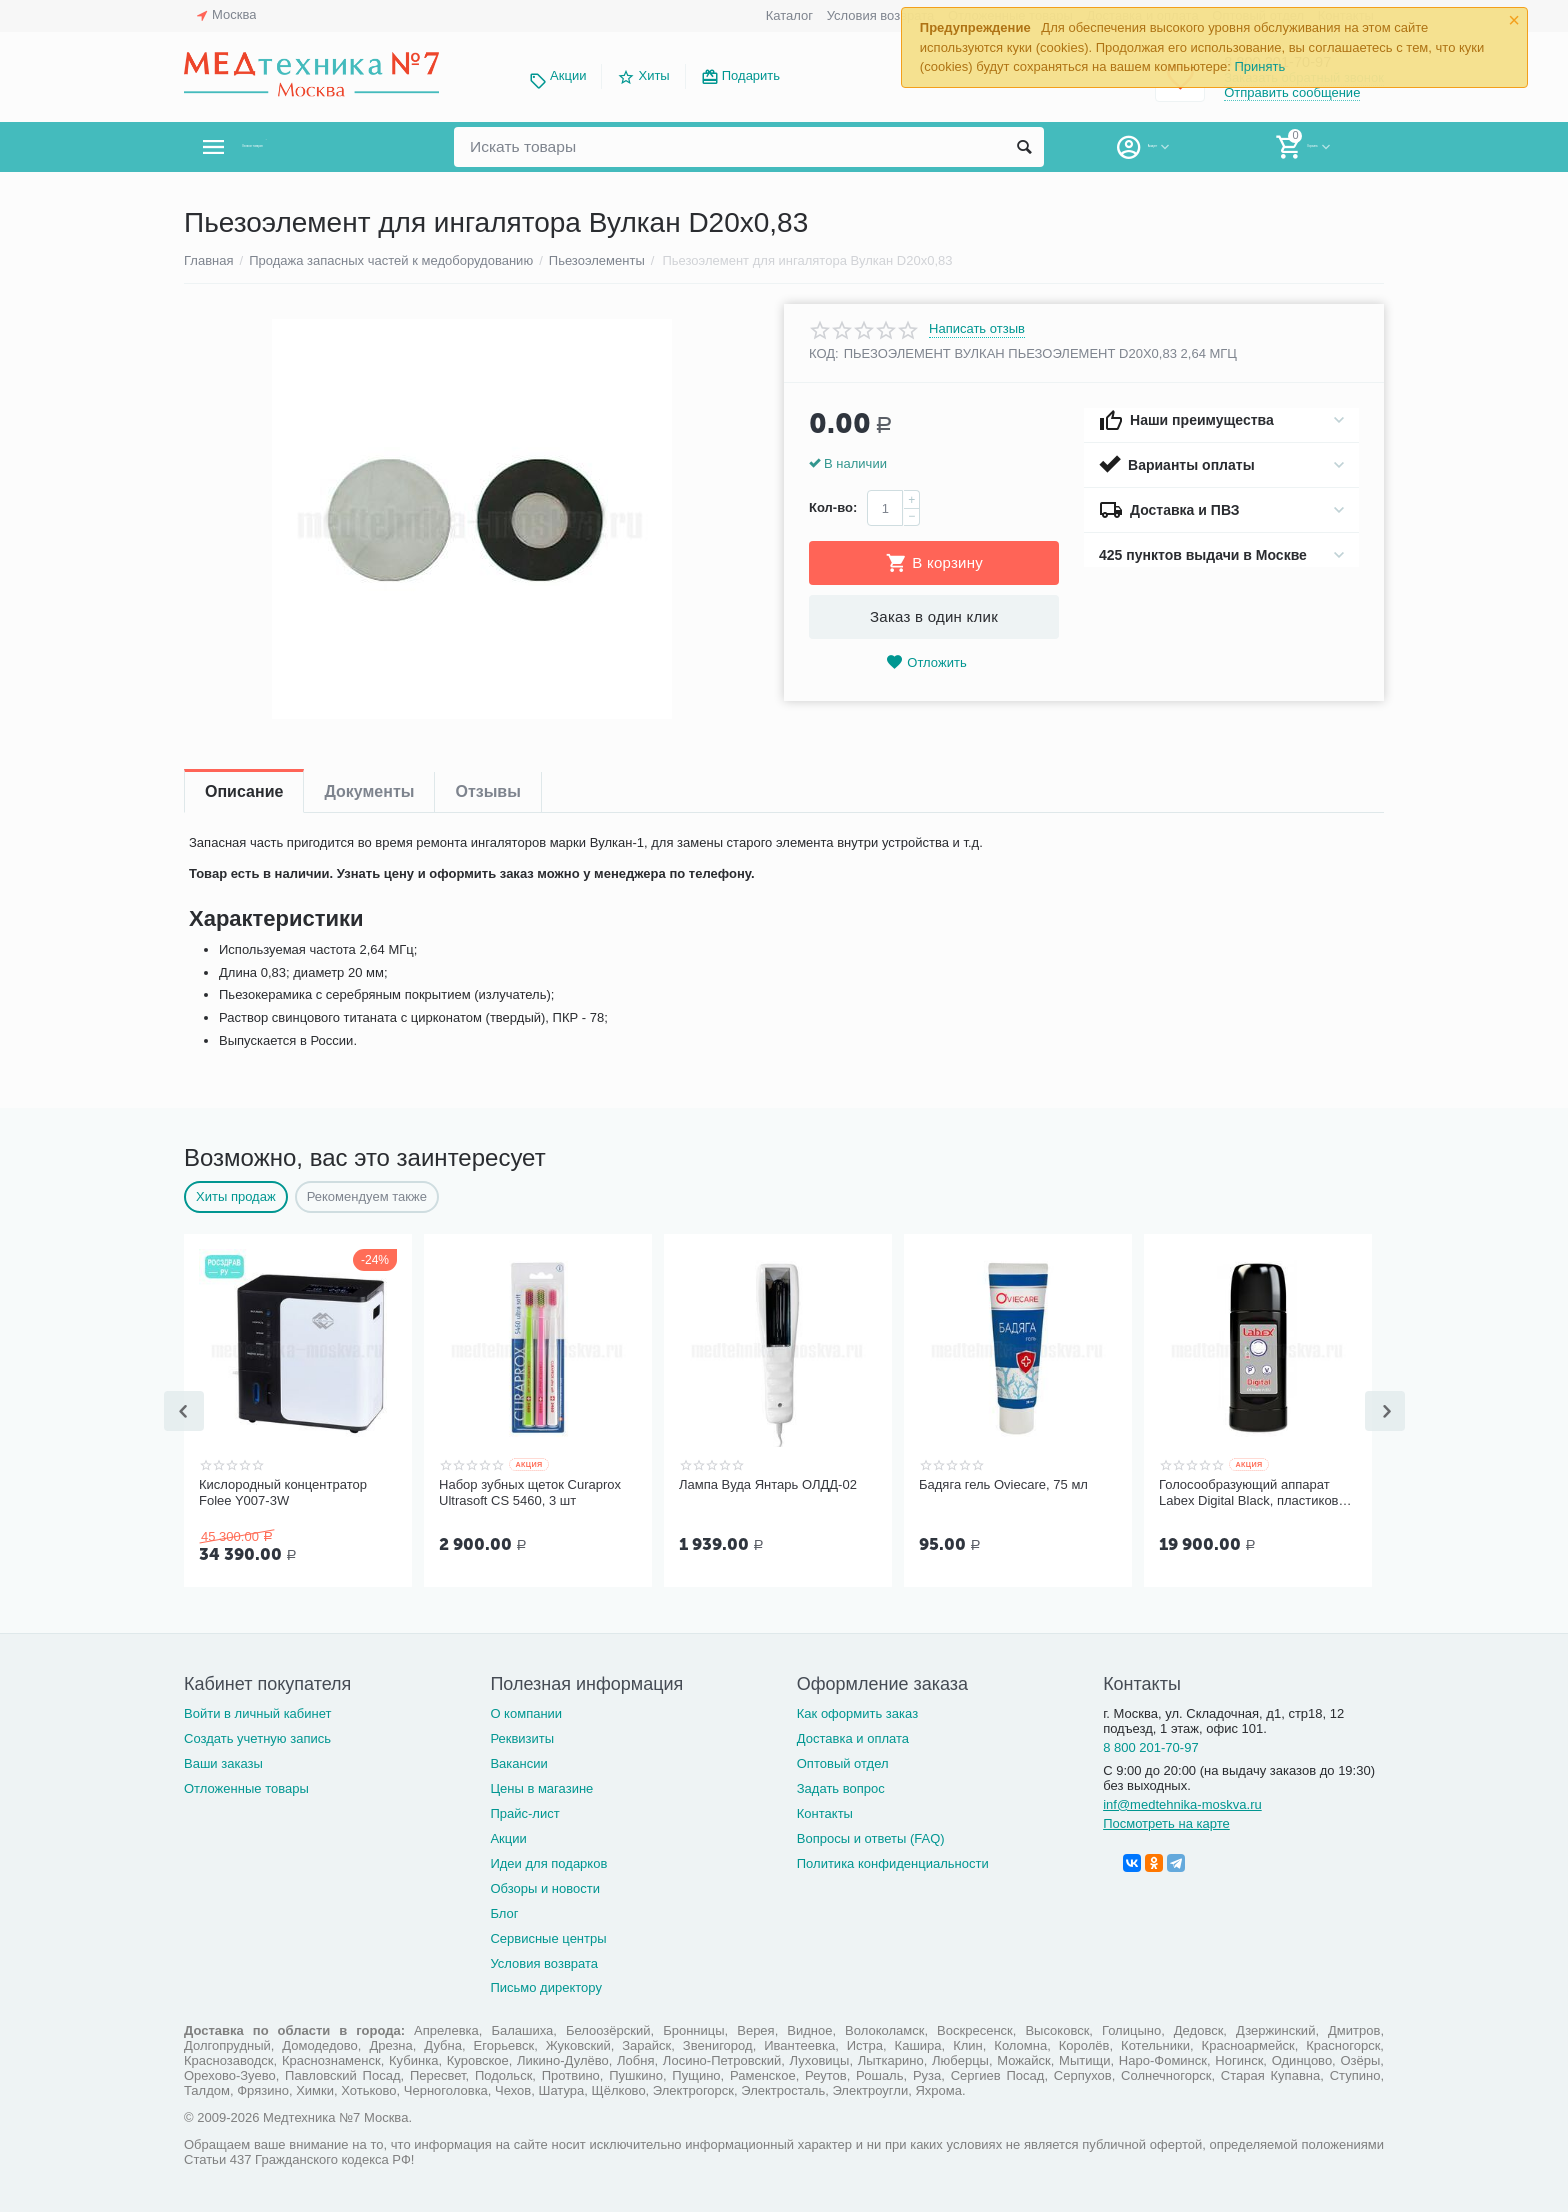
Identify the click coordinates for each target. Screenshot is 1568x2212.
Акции (568, 75)
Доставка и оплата (853, 1736)
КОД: (824, 353)
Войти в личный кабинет (258, 1711)
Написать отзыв (977, 329)
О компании (526, 1711)
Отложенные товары (246, 1786)
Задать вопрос (841, 1786)
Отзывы (487, 791)
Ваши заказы (223, 1761)
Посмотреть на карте (1166, 1821)
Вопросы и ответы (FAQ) (871, 1836)
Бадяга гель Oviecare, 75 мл (1003, 1484)
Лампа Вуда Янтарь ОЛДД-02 (768, 1484)
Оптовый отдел (843, 1761)
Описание (244, 791)
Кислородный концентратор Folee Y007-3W (283, 1492)
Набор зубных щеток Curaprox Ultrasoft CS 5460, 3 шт (530, 1492)
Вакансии (518, 1761)
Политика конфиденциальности (893, 1861)
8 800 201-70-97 (1151, 1745)
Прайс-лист (524, 1811)
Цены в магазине (541, 1786)
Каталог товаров (302, 147)
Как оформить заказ (857, 1711)
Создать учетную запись (257, 1736)
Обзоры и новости (545, 1886)
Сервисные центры (548, 1936)
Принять (1259, 66)
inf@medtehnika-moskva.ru (1182, 1802)
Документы (369, 791)
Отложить (926, 662)
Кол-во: (833, 507)
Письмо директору (546, 1985)
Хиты (653, 75)
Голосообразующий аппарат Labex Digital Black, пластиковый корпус (1257, 1493)
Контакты (825, 1811)
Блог (504, 1911)
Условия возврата (881, 15)
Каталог (789, 15)
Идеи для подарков (548, 1861)
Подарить (751, 75)
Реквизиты (522, 1736)
